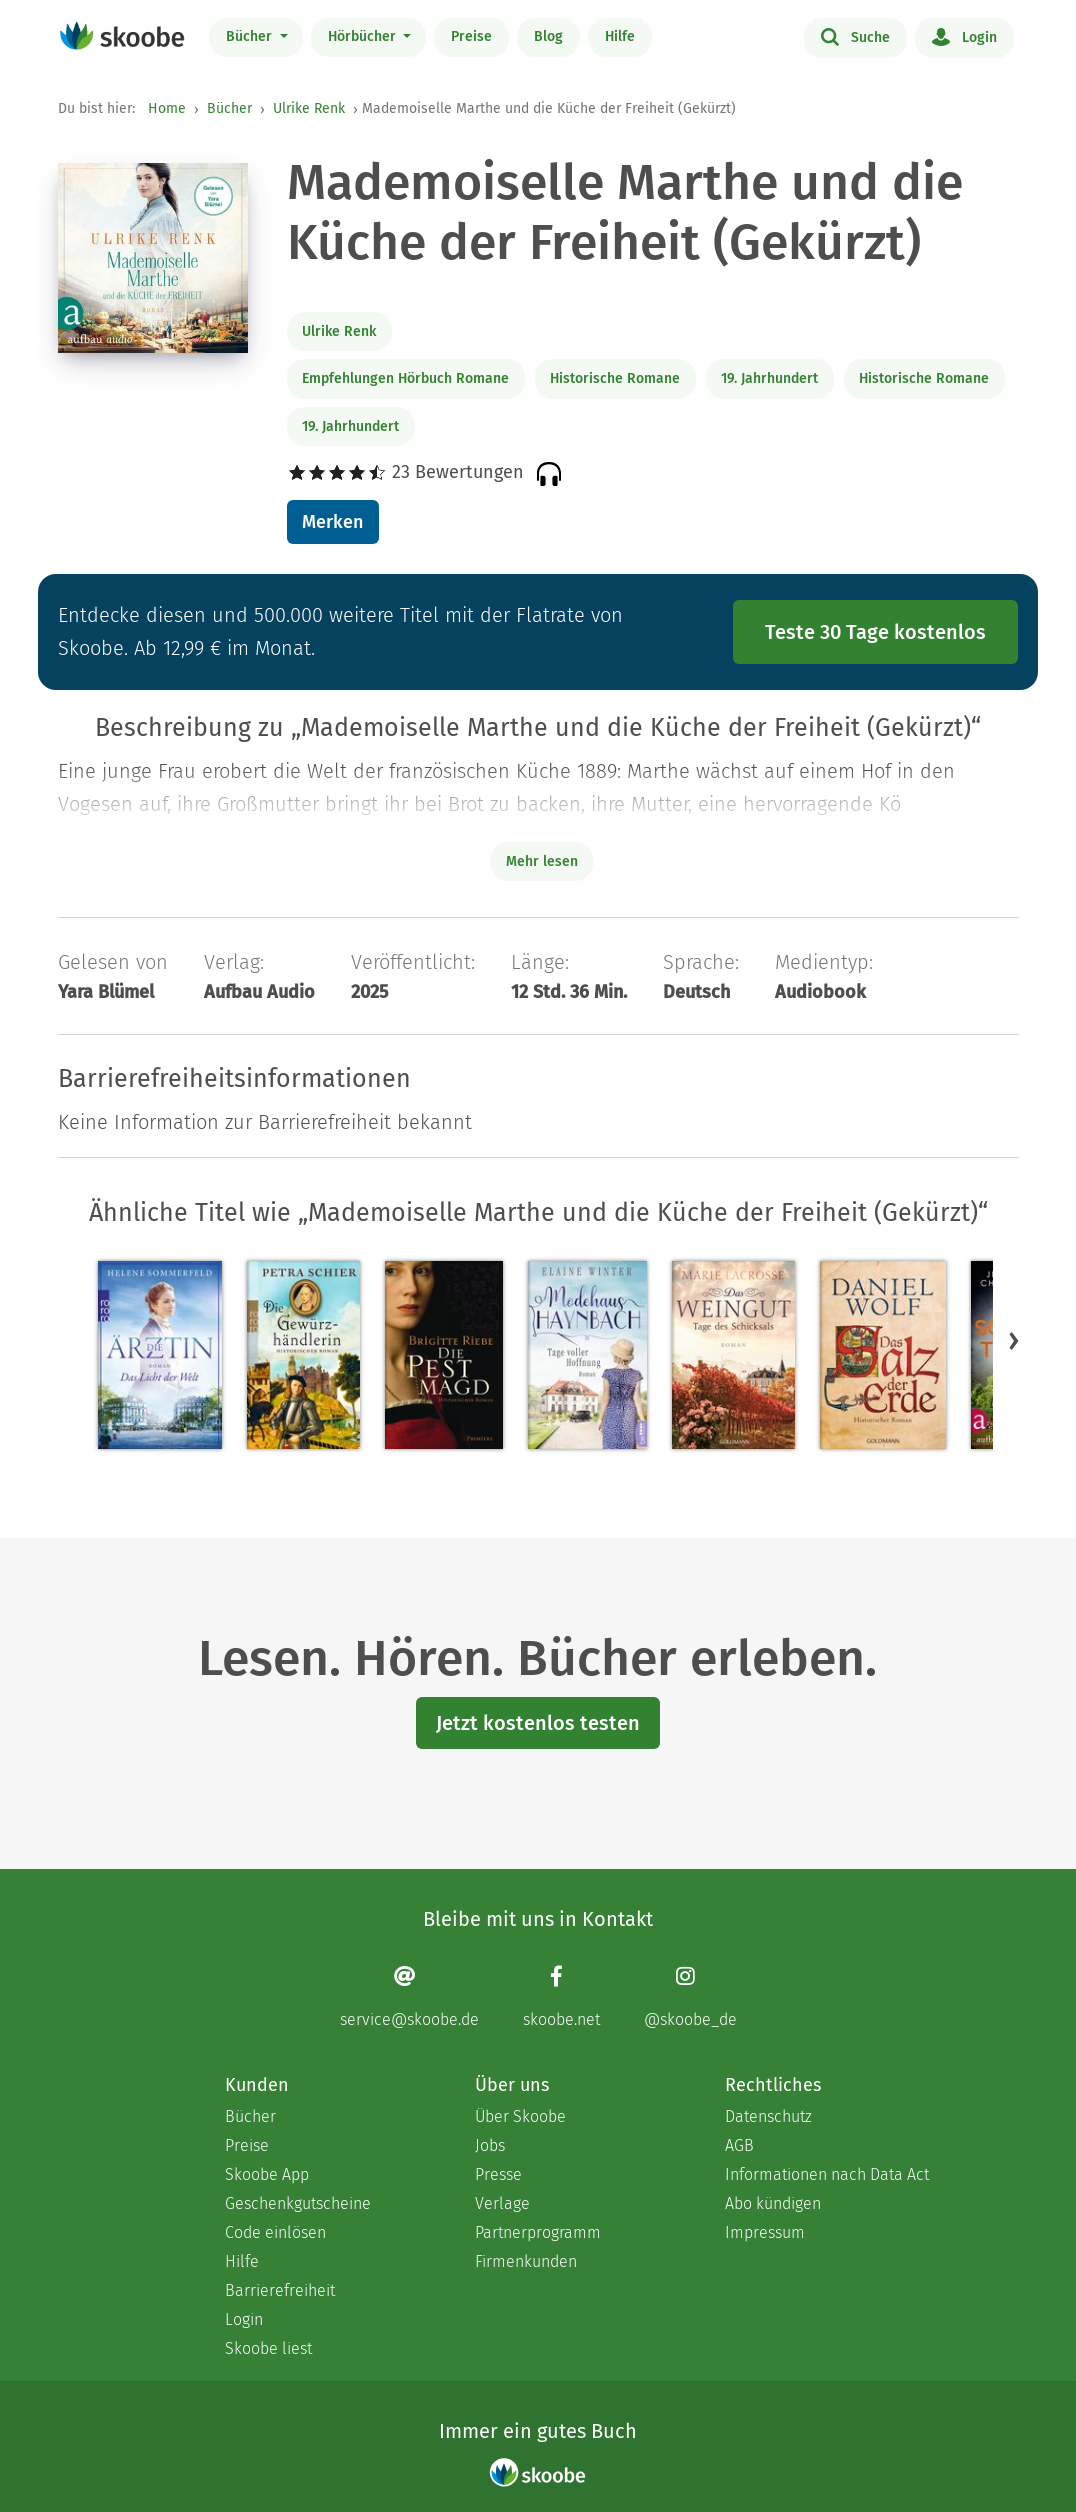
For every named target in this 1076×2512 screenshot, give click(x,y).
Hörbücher (364, 36)
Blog (548, 36)
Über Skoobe (520, 2116)
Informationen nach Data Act (827, 2174)
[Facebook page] (561, 1996)
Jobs (490, 2145)
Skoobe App (267, 2174)
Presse (498, 2174)
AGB (739, 2145)
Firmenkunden (526, 2261)
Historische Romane (615, 378)
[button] (1014, 1340)
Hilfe (620, 36)
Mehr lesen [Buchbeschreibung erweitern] (542, 861)
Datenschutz (768, 2116)
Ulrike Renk (309, 108)
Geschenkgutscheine (298, 2203)
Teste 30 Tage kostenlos (875, 632)
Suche (855, 36)
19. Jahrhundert (769, 378)
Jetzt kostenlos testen (538, 1723)
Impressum (765, 2232)
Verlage (502, 2203)
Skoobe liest (268, 2348)
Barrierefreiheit (280, 2290)
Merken (332, 522)
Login (964, 36)
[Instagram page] (690, 1996)
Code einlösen (275, 2232)
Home (167, 108)
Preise (471, 36)
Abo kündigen (773, 2203)
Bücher (251, 36)
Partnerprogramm (538, 2232)
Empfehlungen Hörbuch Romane (405, 378)
